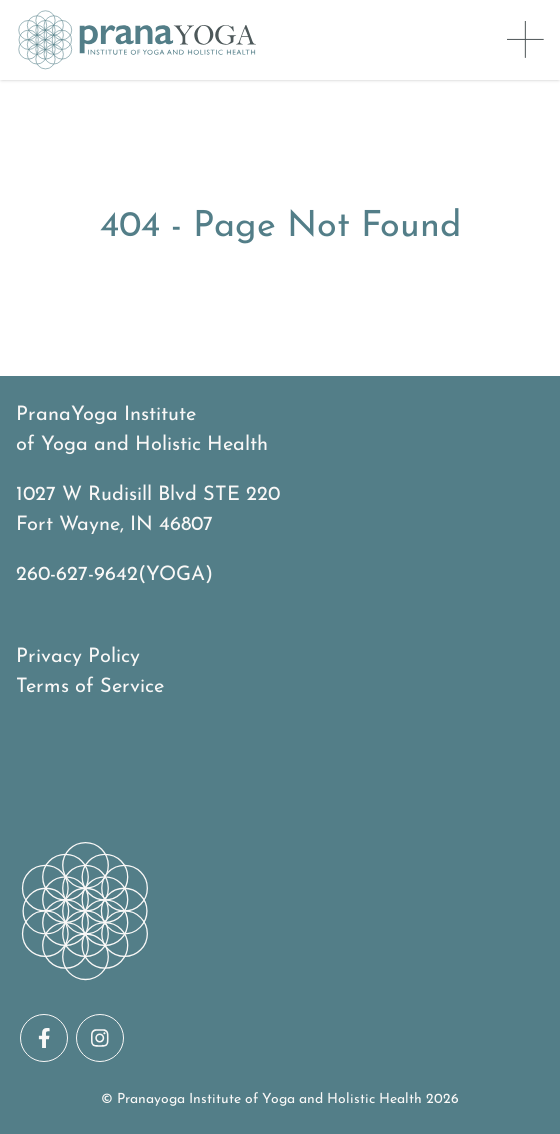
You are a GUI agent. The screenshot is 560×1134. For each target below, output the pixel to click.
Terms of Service (90, 687)
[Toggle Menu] (525, 40)
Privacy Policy (78, 657)
